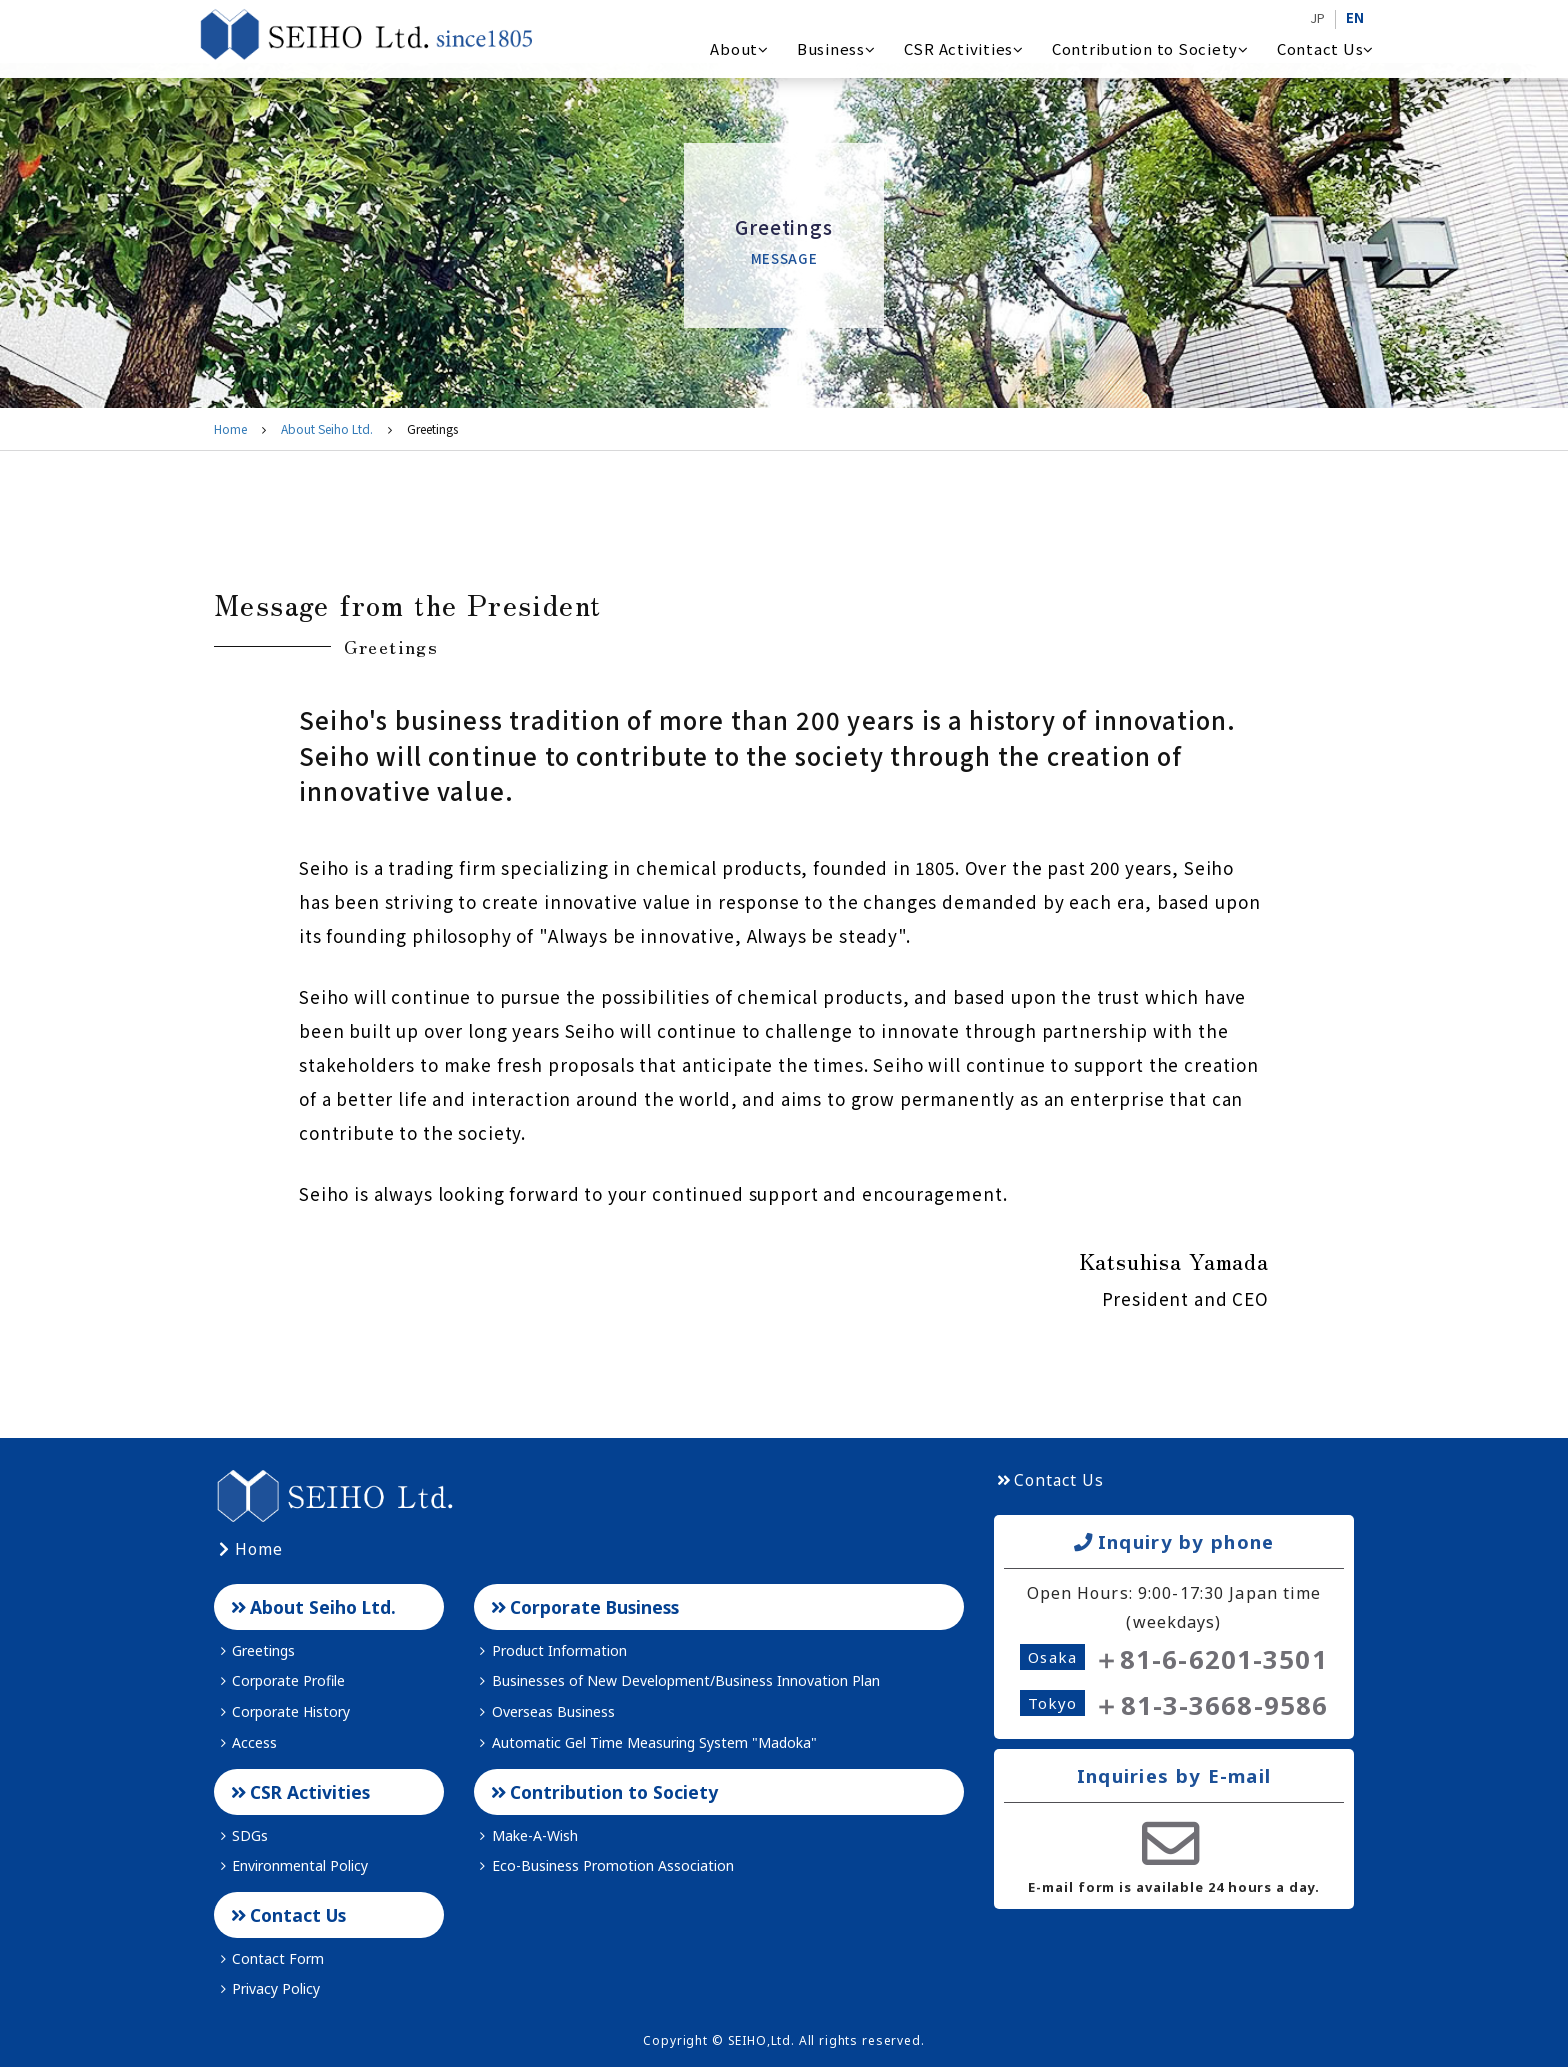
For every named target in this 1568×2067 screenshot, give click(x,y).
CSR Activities (964, 48)
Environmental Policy (291, 1865)
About (739, 48)
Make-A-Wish (526, 1835)
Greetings (254, 1650)
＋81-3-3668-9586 (1210, 1705)
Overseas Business (544, 1711)
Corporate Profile (279, 1680)
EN (1355, 17)
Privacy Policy (267, 1988)
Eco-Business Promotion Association (604, 1865)
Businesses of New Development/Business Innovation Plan (677, 1680)
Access (245, 1742)
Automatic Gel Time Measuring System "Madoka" (645, 1742)
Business (836, 48)
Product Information (550, 1650)
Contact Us (1325, 48)
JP (1317, 17)
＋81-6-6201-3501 (1210, 1659)
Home (230, 428)
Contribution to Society (1150, 48)
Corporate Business (583, 1607)
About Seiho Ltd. (327, 428)
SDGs (241, 1835)
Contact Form (269, 1958)
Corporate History (282, 1711)
